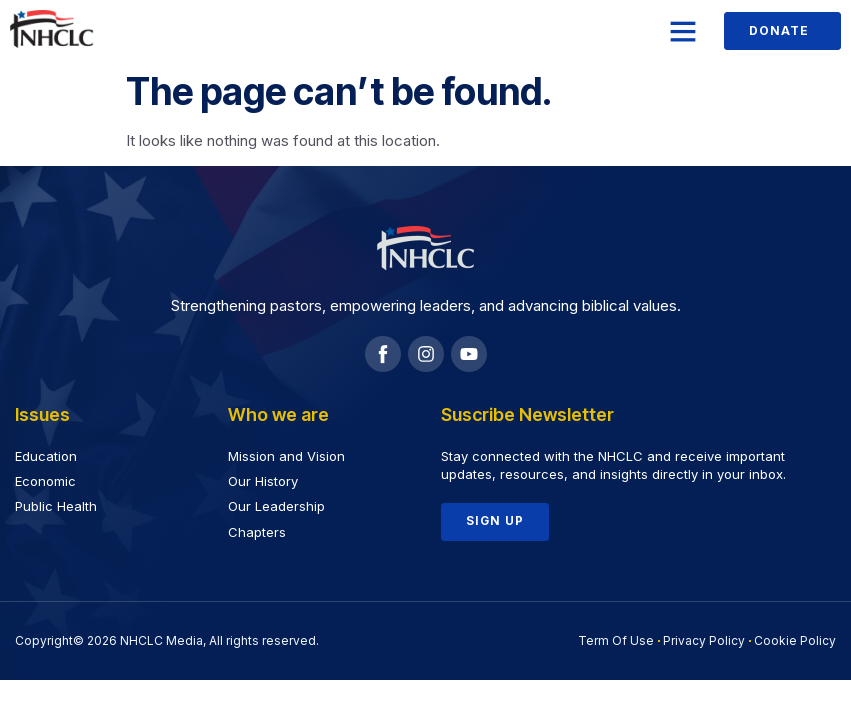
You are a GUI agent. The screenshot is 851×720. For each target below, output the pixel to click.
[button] (683, 31)
